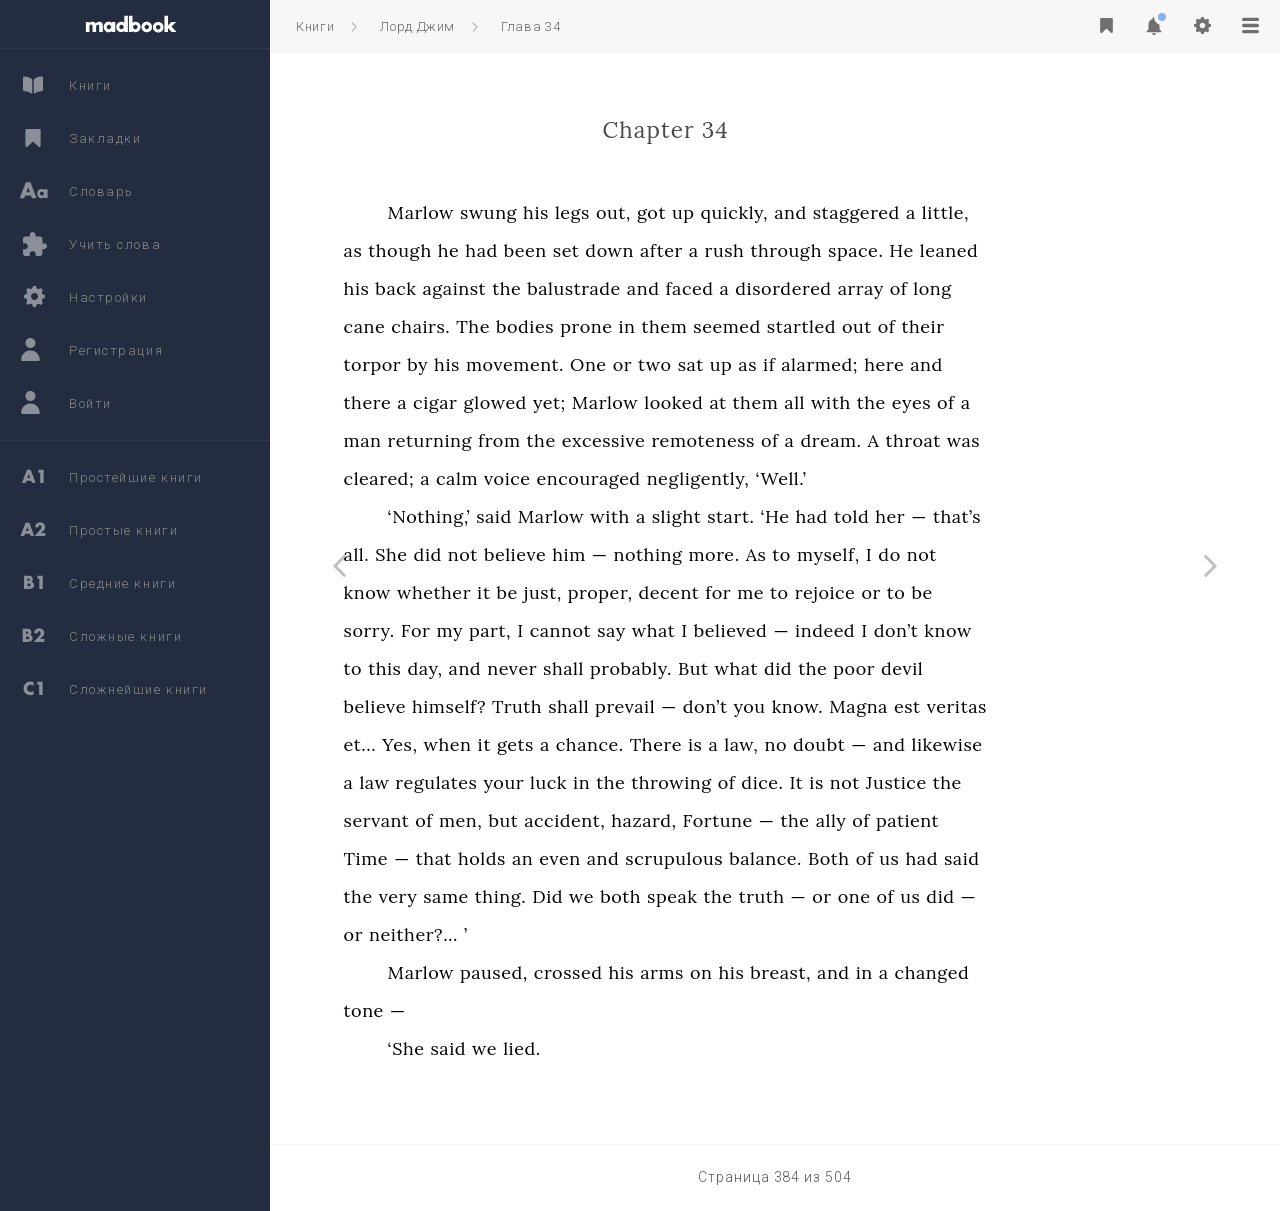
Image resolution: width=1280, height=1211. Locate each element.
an (636, 858)
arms (777, 972)
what (768, 630)
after (775, 250)
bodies (639, 326)
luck (662, 782)
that (548, 858)
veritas (1071, 706)
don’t (1010, 630)
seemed (842, 326)
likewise (1061, 744)
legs (686, 212)
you (864, 706)
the (621, 288)
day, (539, 668)
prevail (740, 706)
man (477, 440)
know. (912, 706)
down (724, 250)
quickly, (849, 212)
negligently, (812, 478)
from (613, 440)
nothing (762, 554)
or (736, 364)
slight (791, 516)
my (564, 630)
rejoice (939, 592)
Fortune (832, 820)
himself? (563, 706)
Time (480, 858)
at (832, 402)
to (896, 554)
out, (727, 212)
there (482, 402)
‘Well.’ (895, 478)
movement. (629, 364)
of (1013, 288)
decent (783, 592)
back (510, 288)
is (809, 744)
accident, (679, 820)
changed (1046, 972)
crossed (682, 972)
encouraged (703, 478)
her (1005, 516)
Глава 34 (530, 26)
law (489, 782)
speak (786, 896)
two (770, 364)
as (467, 250)
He (1016, 250)
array (975, 288)
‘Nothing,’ (543, 516)
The (588, 326)
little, (1059, 212)
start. (845, 516)
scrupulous (789, 858)
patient (1021, 820)
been (639, 250)
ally (945, 820)
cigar (549, 402)
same (561, 896)
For (530, 630)
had (596, 250)
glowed (610, 402)
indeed (940, 630)
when (562, 744)
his (651, 212)
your (618, 782)
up (797, 212)
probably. (745, 668)
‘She (520, 1048)
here (999, 364)
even (675, 858)
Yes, (514, 744)
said (609, 516)
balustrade (689, 288)
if (884, 364)
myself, (942, 554)
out (971, 326)
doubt (933, 744)
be (621, 592)
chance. (704, 744)
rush (839, 250)
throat (1027, 440)
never (627, 668)
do (1004, 554)
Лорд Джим (417, 26)
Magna (973, 706)
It (911, 782)
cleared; (493, 478)
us (1004, 858)
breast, (895, 972)
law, (856, 744)
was (1077, 440)
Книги (315, 26)
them (779, 326)
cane (479, 326)
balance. (880, 858)
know (482, 592)
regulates (551, 782)
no (890, 744)
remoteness (818, 440)
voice (621, 478)
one (968, 896)
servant (491, 820)
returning (544, 440)
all (909, 402)
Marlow (535, 212)
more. (828, 554)
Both (944, 858)
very (512, 896)
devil (1017, 668)
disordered (898, 288)
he (563, 250)
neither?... (527, 934)
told (965, 516)
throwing (786, 782)
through (901, 250)
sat (805, 364)
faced (804, 288)
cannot (674, 630)
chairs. (535, 326)
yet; (663, 402)
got (765, 212)
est (1021, 706)
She (506, 554)
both (735, 896)
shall (677, 668)
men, (575, 820)
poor (969, 668)
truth (876, 896)
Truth (631, 706)
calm (571, 478)
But (807, 668)
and (905, 212)
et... (474, 744)
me (865, 592)
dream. (945, 440)
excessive (718, 440)
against (569, 288)
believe (629, 554)
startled (915, 326)
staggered (970, 212)
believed (845, 630)
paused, (608, 972)
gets (629, 744)
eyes (1025, 402)
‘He (889, 516)
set (680, 250)
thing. (614, 896)
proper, (714, 592)
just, (657, 592)
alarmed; (934, 364)
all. (471, 554)
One (702, 364)
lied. (637, 1048)
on (815, 972)
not (577, 554)
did (542, 554)
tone (478, 1010)
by (532, 364)
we (696, 896)
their (1037, 326)
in (741, 326)
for (833, 592)
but (618, 820)
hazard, (758, 820)
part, (604, 630)
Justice (1010, 782)
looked (788, 402)
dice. (877, 782)
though (514, 250)
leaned (1063, 250)
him (684, 554)
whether (549, 592)
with (946, 402)
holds (596, 858)
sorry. (483, 630)
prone (701, 326)
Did (662, 896)
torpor (487, 364)
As (870, 554)
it (597, 592)
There (770, 744)
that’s (1071, 516)
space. (970, 250)
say (726, 630)
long (1047, 288)
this (499, 668)
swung (602, 212)
